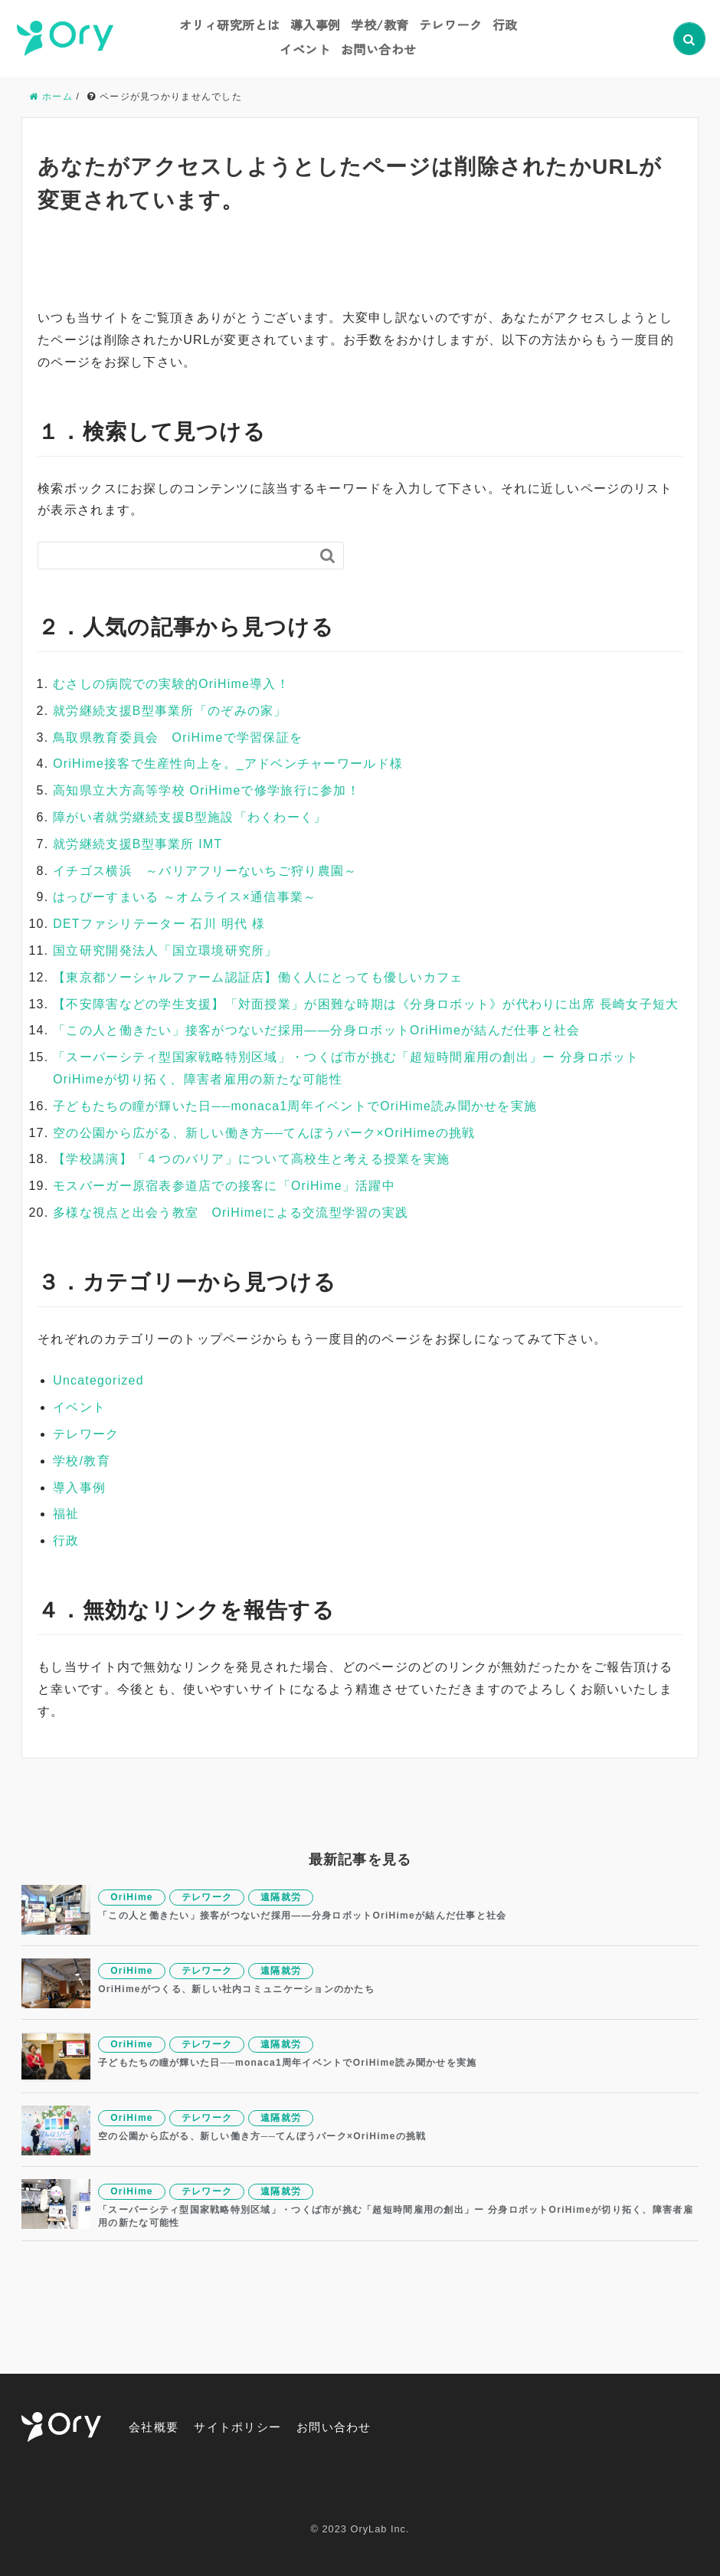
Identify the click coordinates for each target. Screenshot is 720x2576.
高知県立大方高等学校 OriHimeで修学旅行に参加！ (207, 790)
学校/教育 (380, 24)
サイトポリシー (243, 2426)
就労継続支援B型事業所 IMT (138, 843)
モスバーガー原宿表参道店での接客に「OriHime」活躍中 (224, 1185)
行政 (505, 24)
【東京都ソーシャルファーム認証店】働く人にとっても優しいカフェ (258, 976)
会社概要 (155, 2426)
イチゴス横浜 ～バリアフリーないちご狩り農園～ (205, 870)
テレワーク (451, 24)
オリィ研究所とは (229, 24)
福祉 (66, 1513)
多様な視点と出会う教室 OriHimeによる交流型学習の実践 (231, 1211)
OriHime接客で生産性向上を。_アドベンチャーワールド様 (228, 763)
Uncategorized (99, 1380)
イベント (305, 49)
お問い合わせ (379, 49)
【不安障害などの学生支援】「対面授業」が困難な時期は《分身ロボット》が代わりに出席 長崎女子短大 (366, 1003)
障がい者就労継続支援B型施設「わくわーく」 (190, 817)
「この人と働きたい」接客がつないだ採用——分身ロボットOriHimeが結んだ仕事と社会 (317, 1030)
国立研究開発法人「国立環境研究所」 (165, 950)
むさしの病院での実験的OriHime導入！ (171, 683)
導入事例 (315, 24)
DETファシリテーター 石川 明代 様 (159, 923)
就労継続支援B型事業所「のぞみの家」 (170, 709)
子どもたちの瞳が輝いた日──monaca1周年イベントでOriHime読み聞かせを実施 (295, 1105)
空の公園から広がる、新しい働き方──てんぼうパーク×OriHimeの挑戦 (264, 1132)
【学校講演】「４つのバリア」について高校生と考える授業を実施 (251, 1158)
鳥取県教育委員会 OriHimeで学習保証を (178, 736)
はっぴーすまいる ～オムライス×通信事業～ (185, 896)
